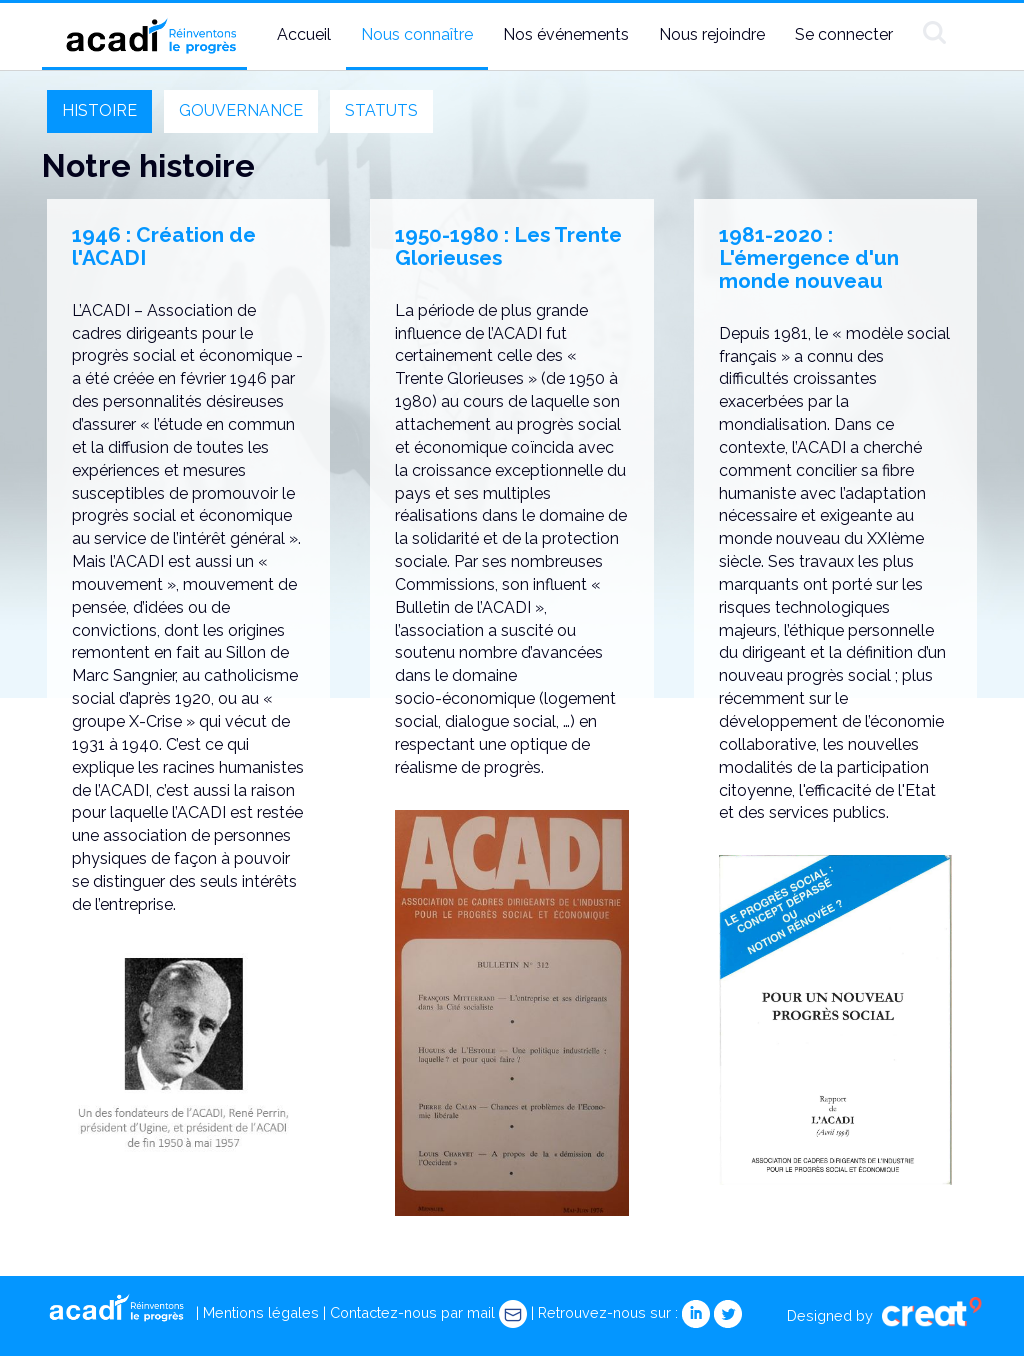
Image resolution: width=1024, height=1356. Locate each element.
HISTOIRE (99, 110)
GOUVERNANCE (241, 110)
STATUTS (381, 110)
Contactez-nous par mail (428, 1312)
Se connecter (844, 34)
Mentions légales (261, 1312)
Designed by (884, 1315)
